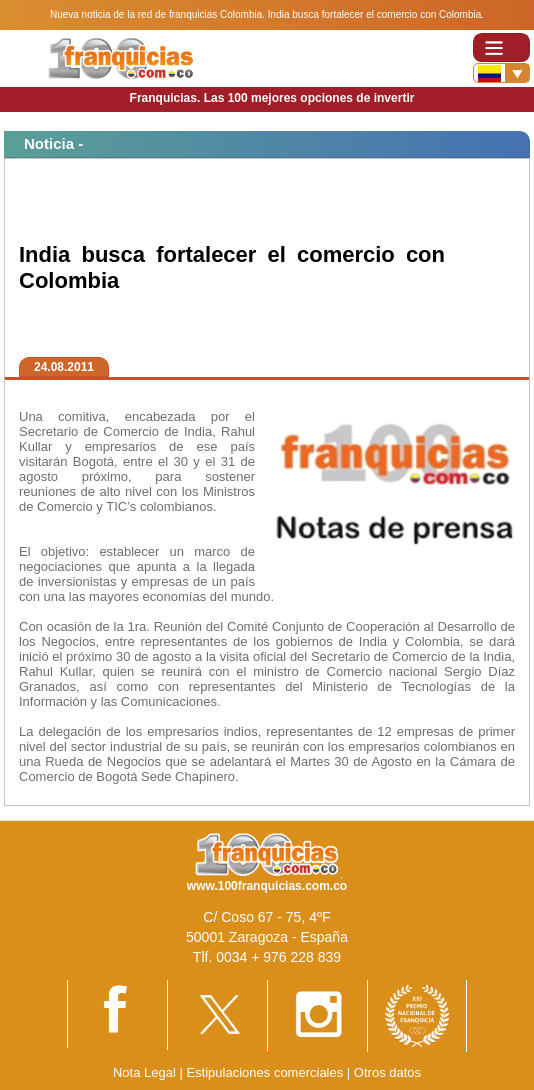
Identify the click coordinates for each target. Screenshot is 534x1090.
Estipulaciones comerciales (266, 1072)
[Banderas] (501, 73)
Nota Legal (144, 1072)
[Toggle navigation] (501, 47)
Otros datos (387, 1072)
